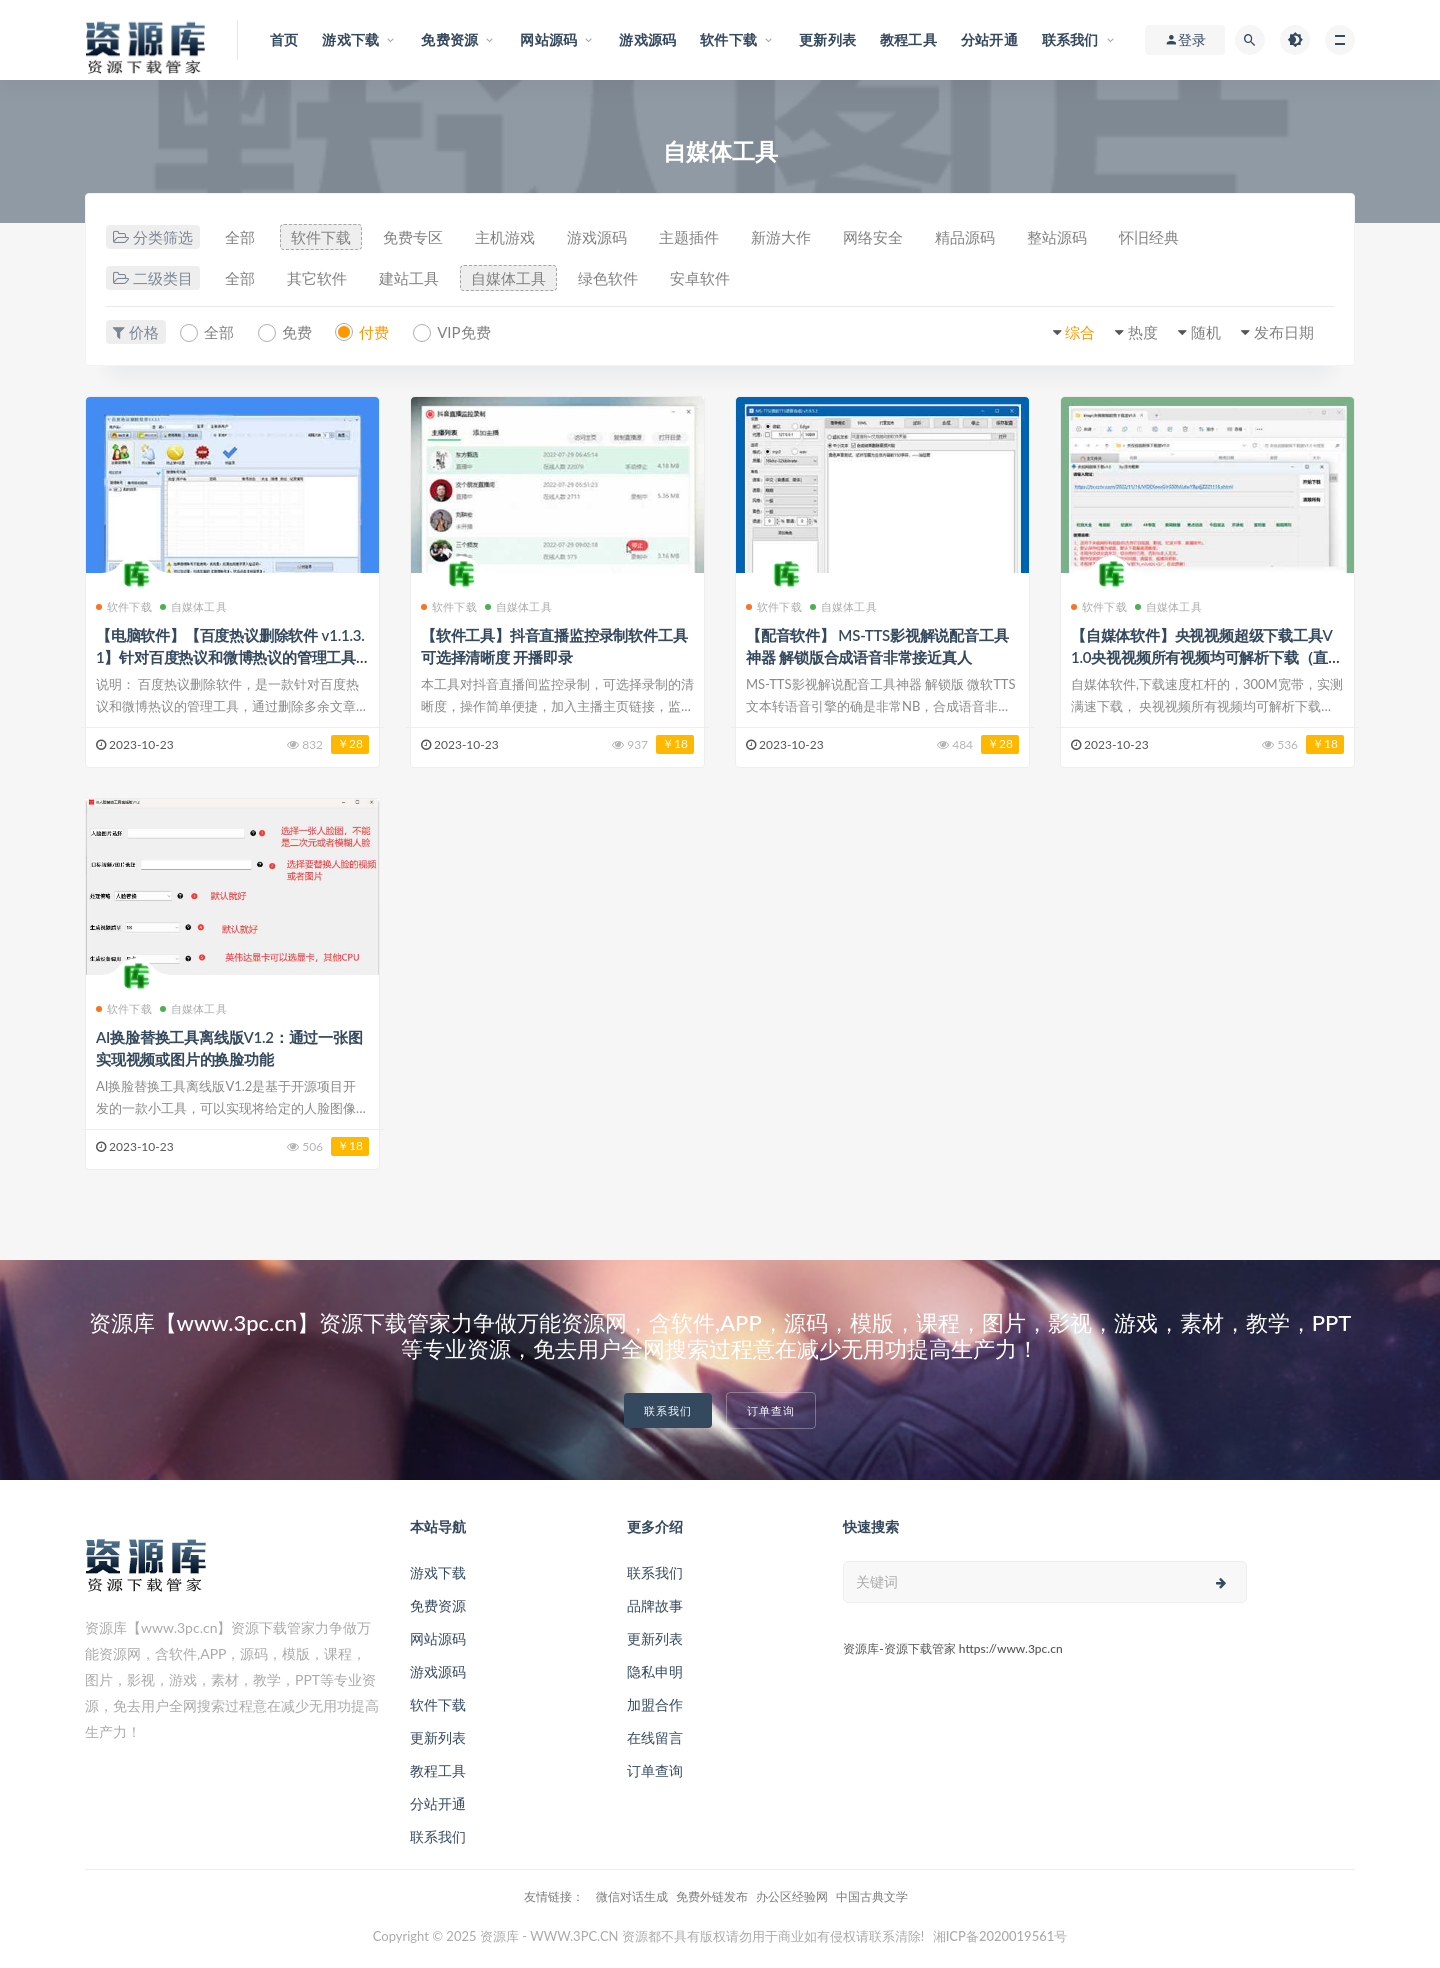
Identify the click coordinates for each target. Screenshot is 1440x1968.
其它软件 (317, 278)
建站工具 (409, 278)
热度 (1143, 332)
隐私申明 (655, 1671)
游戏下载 (438, 1572)
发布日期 (1284, 332)
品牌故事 (655, 1605)
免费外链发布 (712, 1896)
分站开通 (438, 1803)
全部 (240, 237)
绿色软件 (608, 278)
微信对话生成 (632, 1896)
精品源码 (965, 237)
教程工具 (438, 1770)
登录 (1185, 40)
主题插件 (689, 237)
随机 (1206, 332)
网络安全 (873, 237)
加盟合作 (655, 1704)
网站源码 (438, 1638)
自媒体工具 (508, 278)
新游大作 (781, 237)
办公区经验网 (792, 1896)
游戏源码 (597, 237)
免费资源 (438, 1605)
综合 (1080, 332)
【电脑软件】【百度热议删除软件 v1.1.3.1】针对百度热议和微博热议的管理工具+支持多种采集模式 (230, 657)
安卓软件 (700, 278)
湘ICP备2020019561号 (1000, 1936)
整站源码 (1057, 237)
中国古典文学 (872, 1896)
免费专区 (413, 237)
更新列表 (438, 1737)
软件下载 (321, 237)
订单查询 (771, 1410)
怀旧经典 (1149, 237)
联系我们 (668, 1410)
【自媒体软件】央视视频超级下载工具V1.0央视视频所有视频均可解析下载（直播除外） (1207, 657)
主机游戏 (505, 237)
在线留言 (655, 1737)
